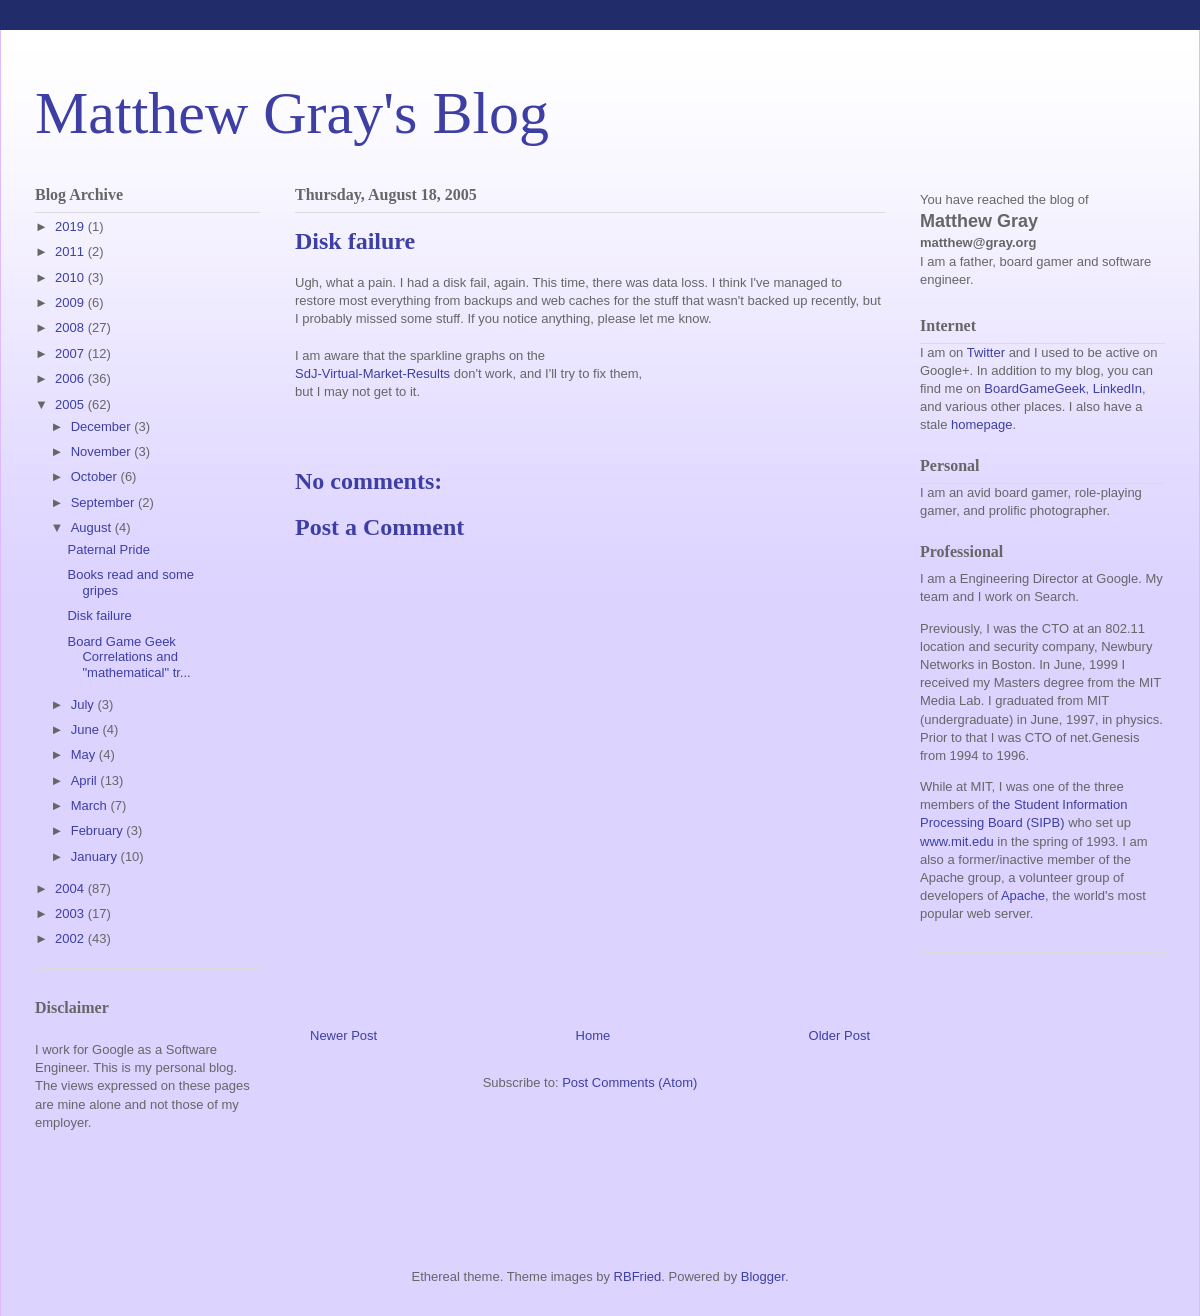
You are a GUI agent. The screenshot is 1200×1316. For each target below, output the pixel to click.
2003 (71, 913)
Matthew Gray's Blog (292, 113)
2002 (71, 938)
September (104, 502)
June (87, 729)
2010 (71, 277)
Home (593, 1035)
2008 (71, 327)
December (103, 426)
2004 (71, 888)
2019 (71, 226)
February (99, 830)
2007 (71, 353)
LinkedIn (1117, 388)
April (86, 780)
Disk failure (99, 615)
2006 (71, 378)
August (93, 527)
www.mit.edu (957, 841)
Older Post (839, 1035)
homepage (981, 424)
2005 (71, 404)
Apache (1023, 895)
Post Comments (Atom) (629, 1082)
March (91, 805)
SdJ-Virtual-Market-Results (372, 373)
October (96, 476)
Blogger (763, 1276)
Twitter (986, 352)
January (96, 856)
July (84, 704)
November (103, 451)
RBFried (638, 1276)
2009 (71, 302)
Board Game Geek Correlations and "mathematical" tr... (128, 657)
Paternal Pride (108, 549)
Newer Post (343, 1035)
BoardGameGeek (1034, 388)
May (85, 754)
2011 (71, 251)
